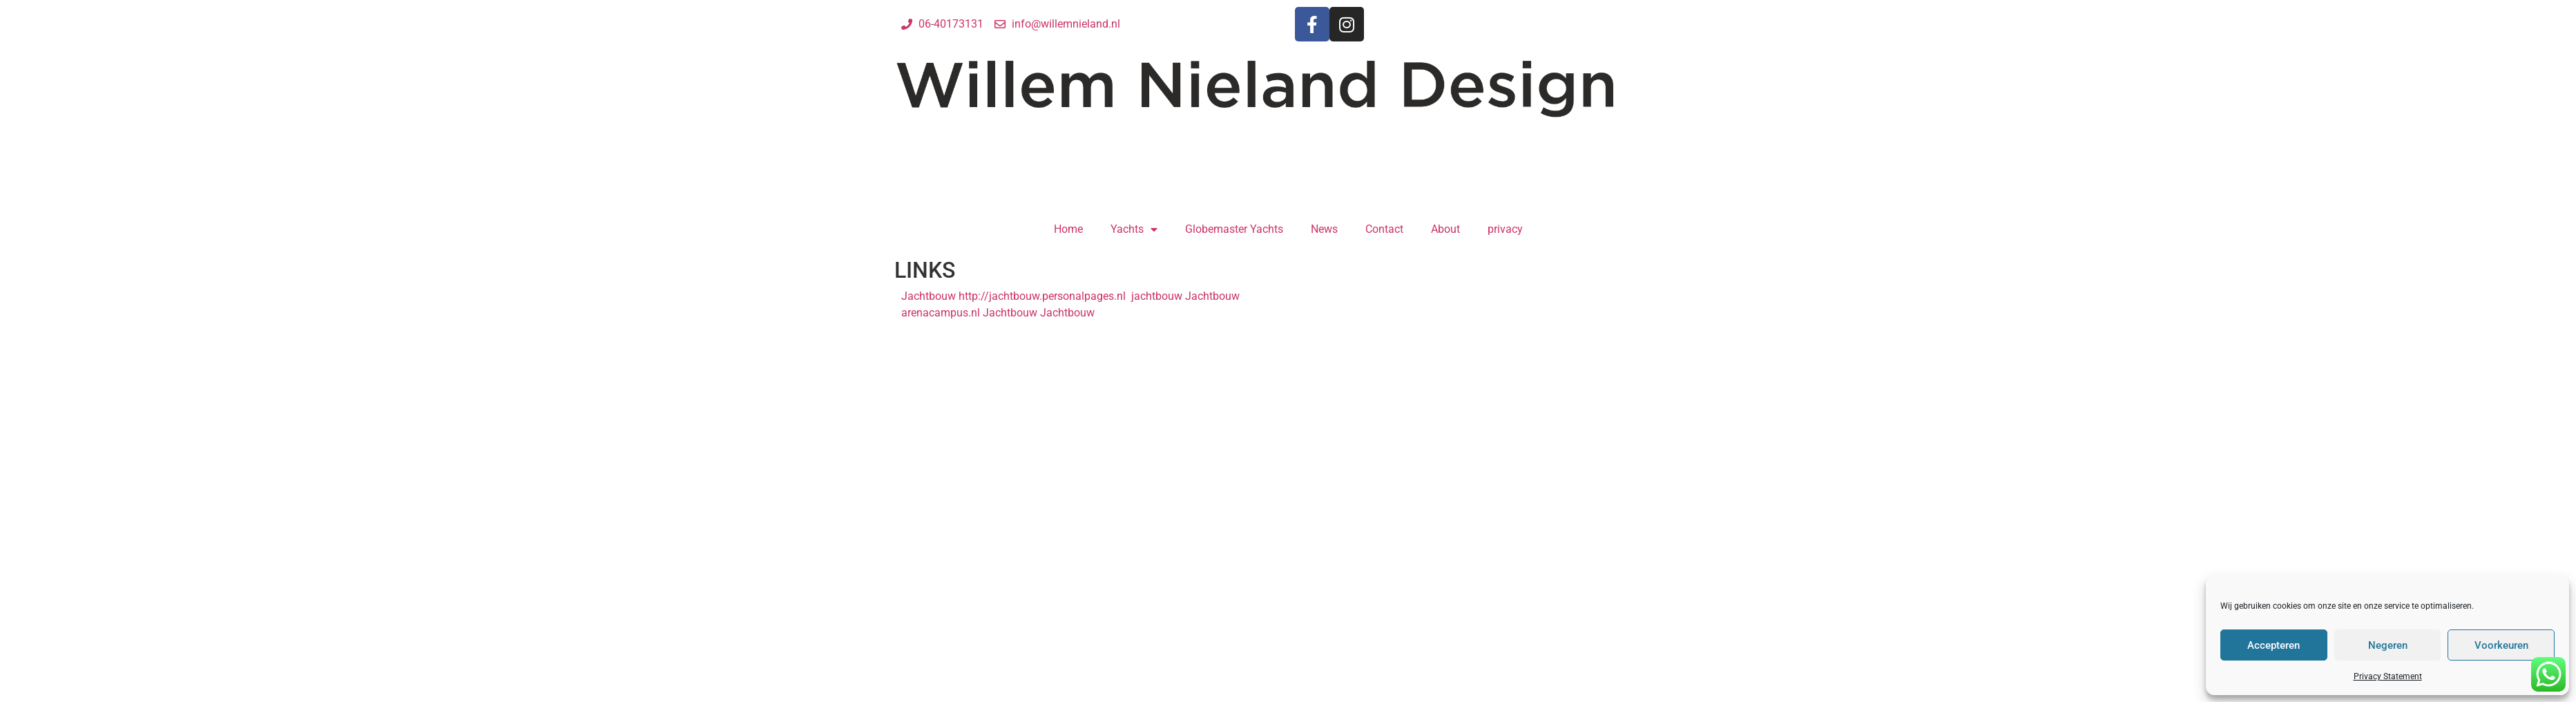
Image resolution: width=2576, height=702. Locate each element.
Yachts (1134, 229)
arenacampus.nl (940, 312)
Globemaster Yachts (1234, 229)
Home (1068, 229)
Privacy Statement (2388, 676)
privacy (1505, 229)
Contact (1384, 229)
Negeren (2387, 645)
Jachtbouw (928, 296)
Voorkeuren (2501, 645)
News (1324, 229)
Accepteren (2273, 645)
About (1445, 229)
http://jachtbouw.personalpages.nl (1042, 296)
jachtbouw (1155, 296)
